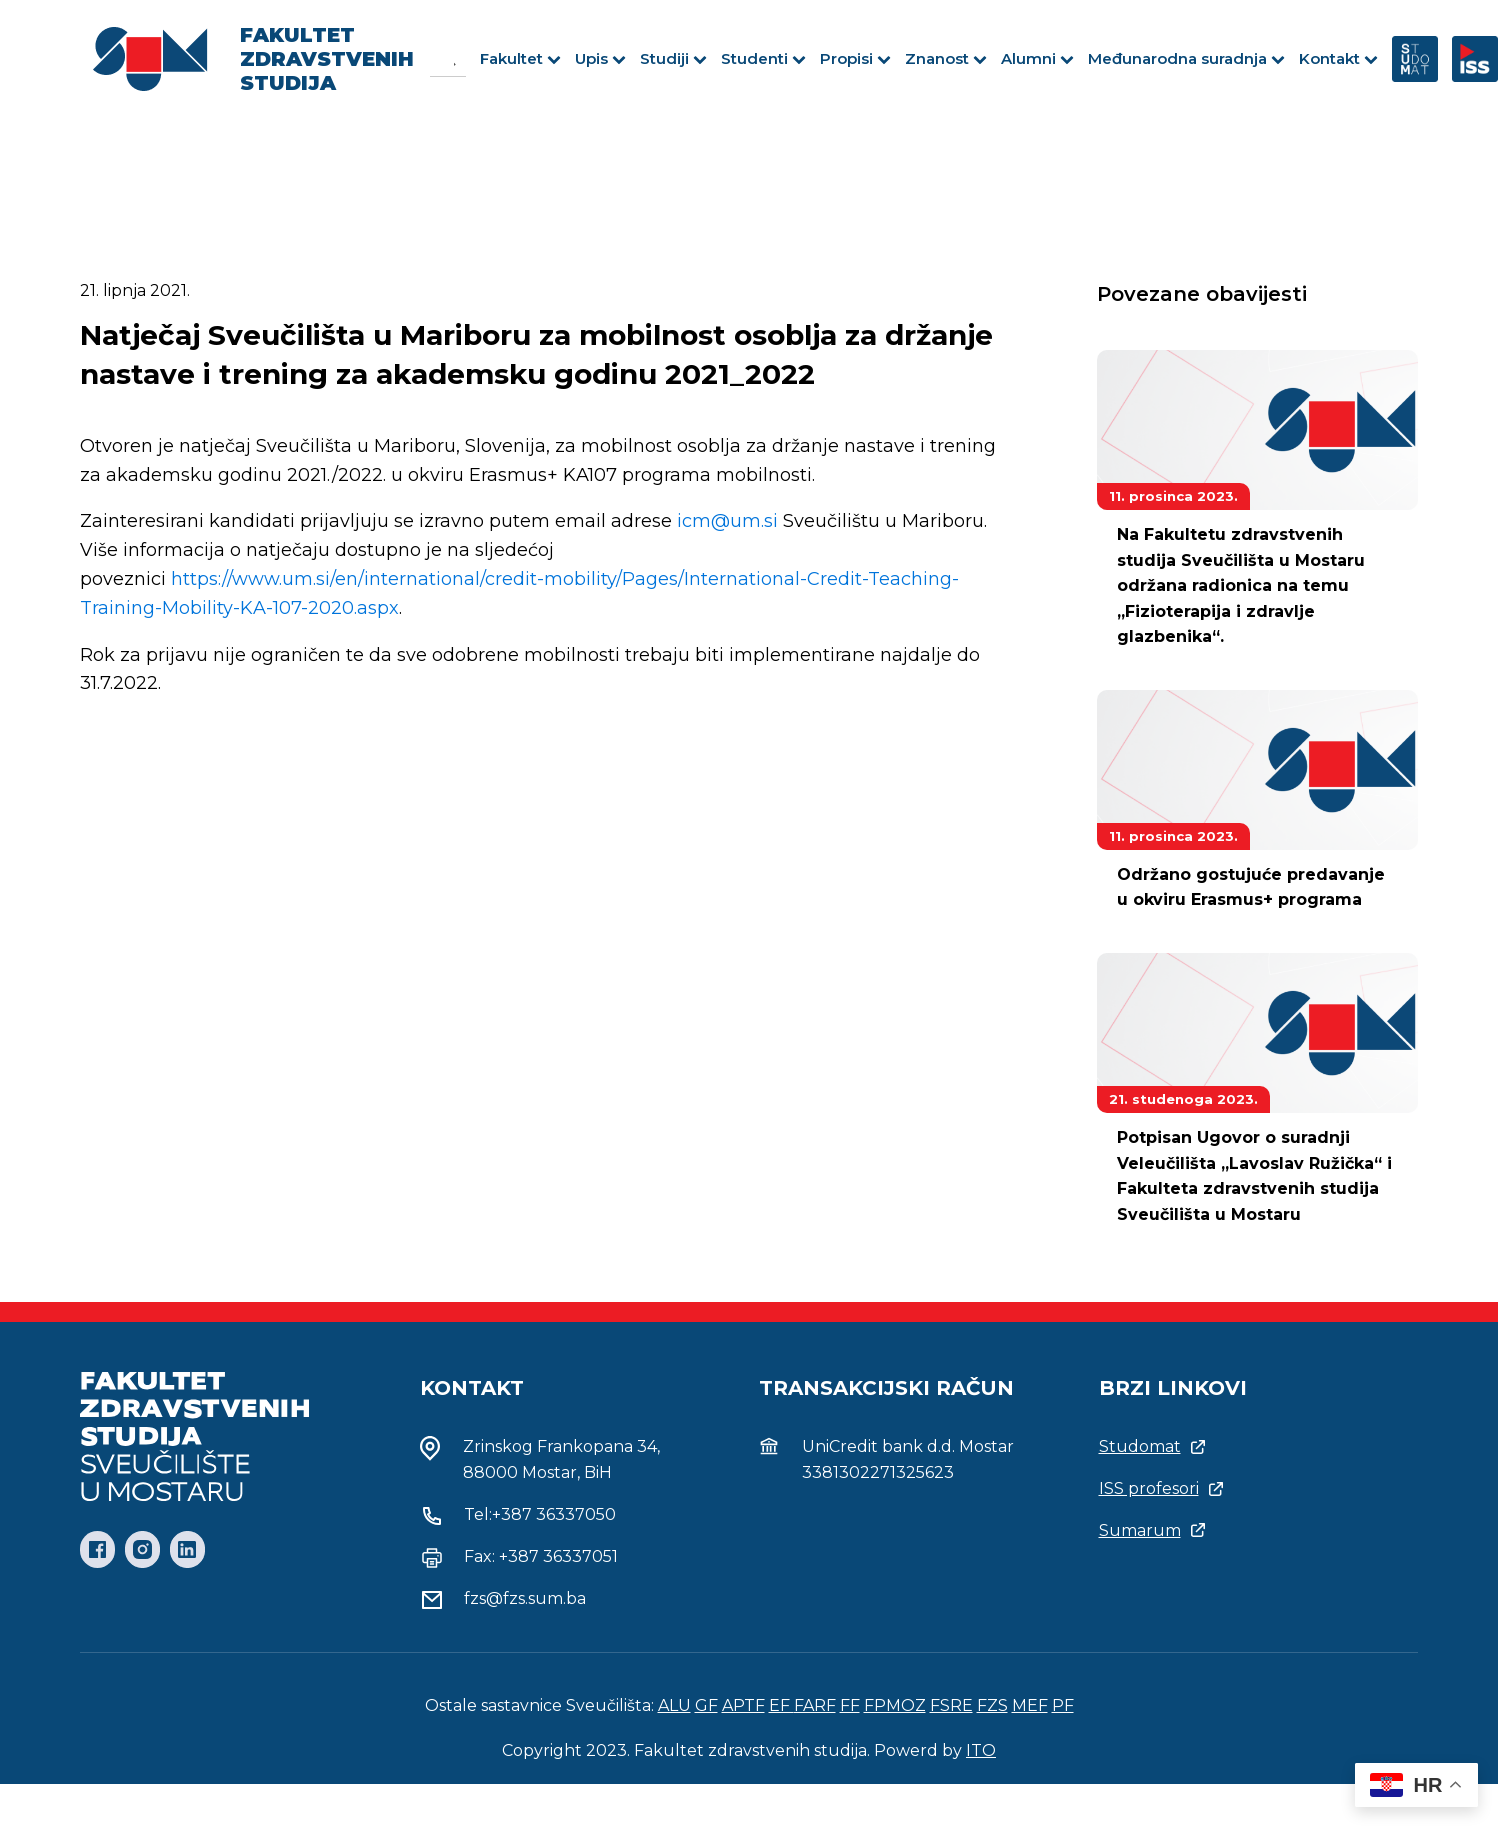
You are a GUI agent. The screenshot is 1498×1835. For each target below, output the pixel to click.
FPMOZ (895, 1705)
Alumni (1037, 58)
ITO (981, 1750)
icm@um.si (727, 521)
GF (706, 1705)
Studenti (763, 58)
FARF (815, 1705)
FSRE (951, 1705)
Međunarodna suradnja (1186, 58)
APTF (743, 1705)
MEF (1030, 1705)
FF (850, 1705)
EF (781, 1705)
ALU (674, 1705)
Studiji (673, 58)
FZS (992, 1705)
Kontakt (1338, 58)
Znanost (946, 58)
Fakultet (520, 58)
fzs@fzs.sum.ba (525, 1598)
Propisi (855, 58)
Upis (600, 58)
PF (1063, 1705)
